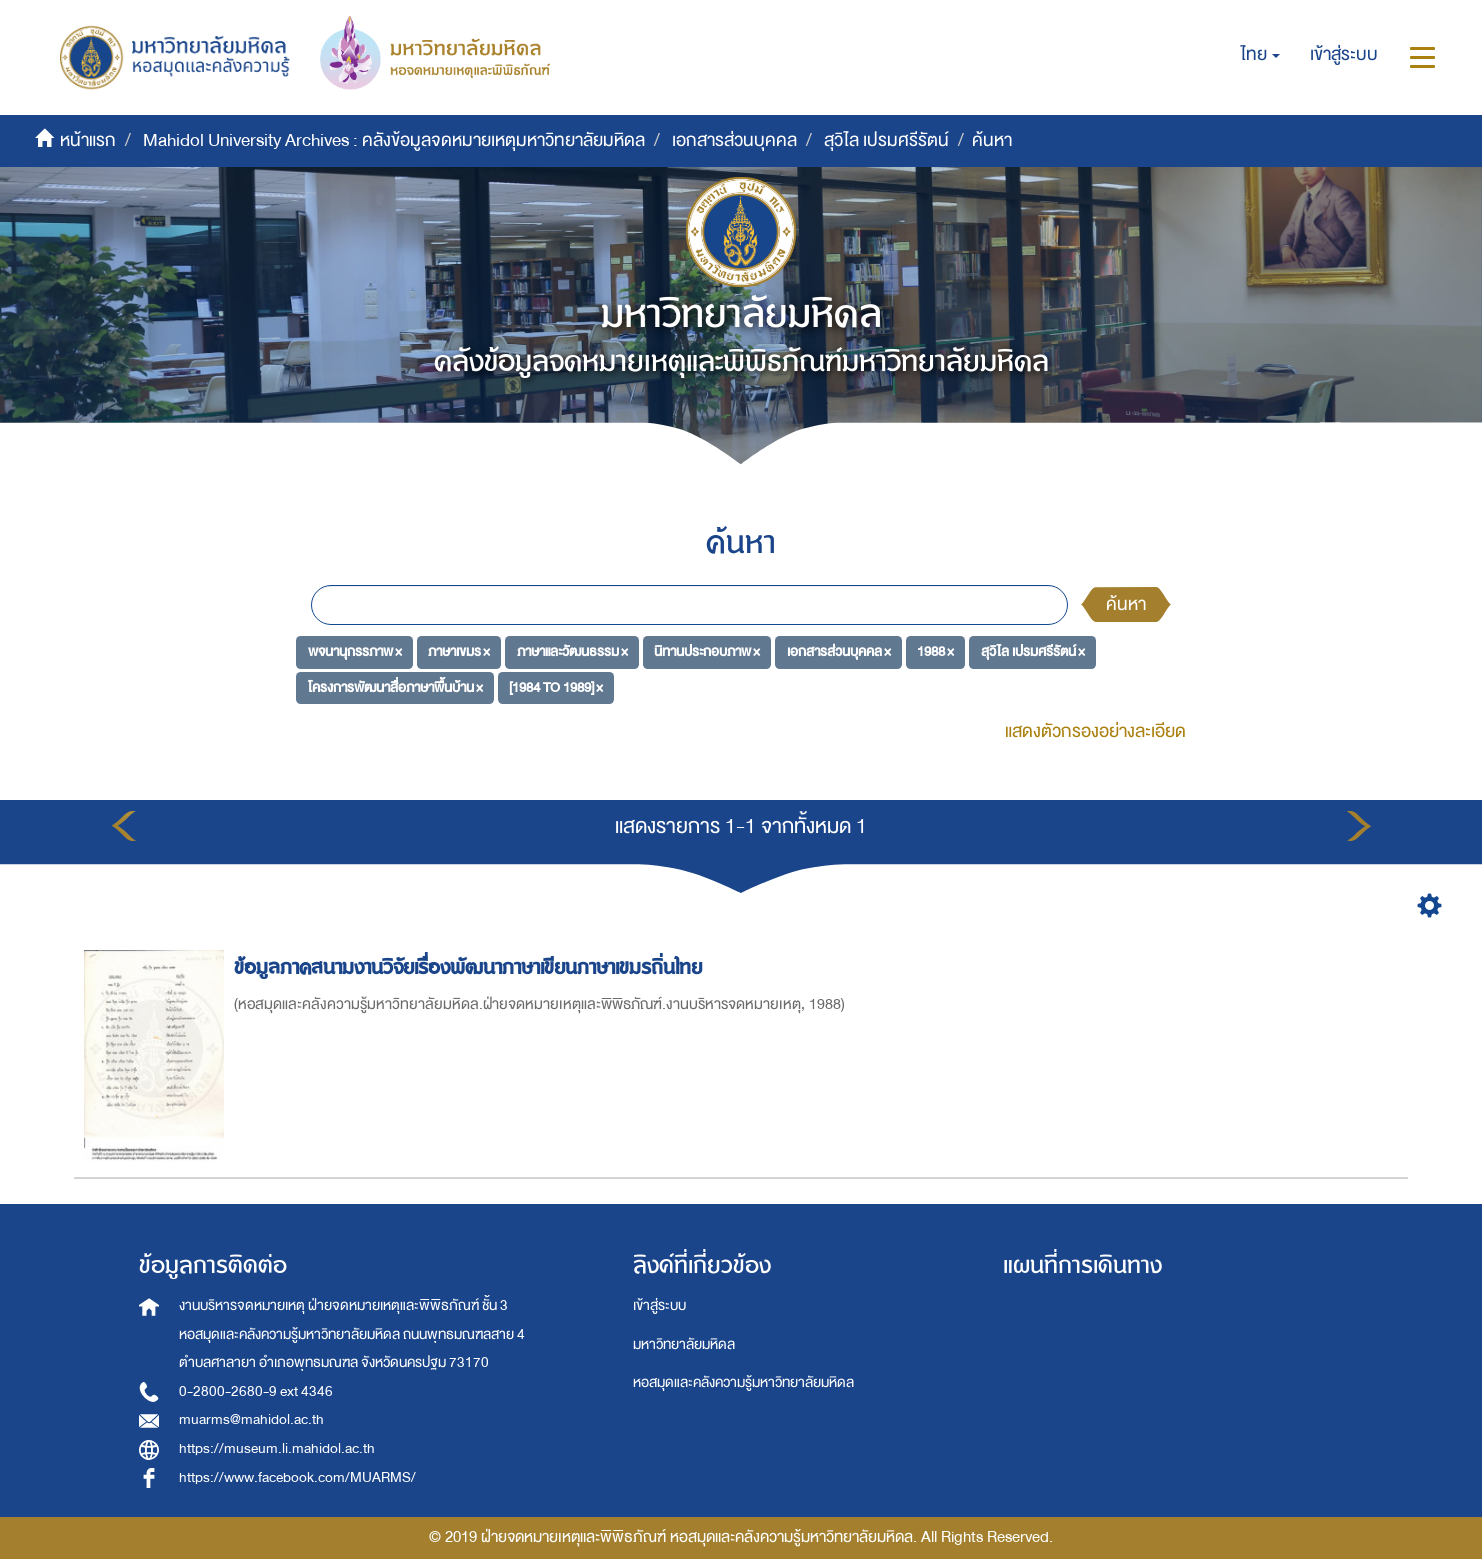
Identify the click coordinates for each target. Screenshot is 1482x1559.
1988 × (935, 651)
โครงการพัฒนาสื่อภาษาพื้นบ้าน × (395, 687)
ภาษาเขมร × (459, 651)
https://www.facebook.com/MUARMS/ (297, 1477)
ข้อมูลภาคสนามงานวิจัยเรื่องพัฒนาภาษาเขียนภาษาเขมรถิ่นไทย (471, 967)
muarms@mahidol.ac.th (251, 1419)
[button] (1260, 55)
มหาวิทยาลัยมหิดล (684, 1344)
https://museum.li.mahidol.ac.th (277, 1448)
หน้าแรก (88, 140)
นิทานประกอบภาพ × (707, 651)
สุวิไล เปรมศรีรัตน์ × (1033, 651)
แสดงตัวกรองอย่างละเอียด (1095, 731)
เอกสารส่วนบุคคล (734, 140)
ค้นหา (1126, 604)
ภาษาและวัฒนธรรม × (572, 651)
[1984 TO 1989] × (556, 687)
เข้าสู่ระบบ (659, 1305)
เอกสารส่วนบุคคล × (839, 651)
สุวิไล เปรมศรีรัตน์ (886, 140)
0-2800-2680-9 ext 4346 (256, 1391)
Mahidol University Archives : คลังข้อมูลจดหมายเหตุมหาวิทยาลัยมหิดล (394, 140)
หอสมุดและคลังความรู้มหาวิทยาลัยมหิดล (743, 1382)
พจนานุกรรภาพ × (355, 651)
